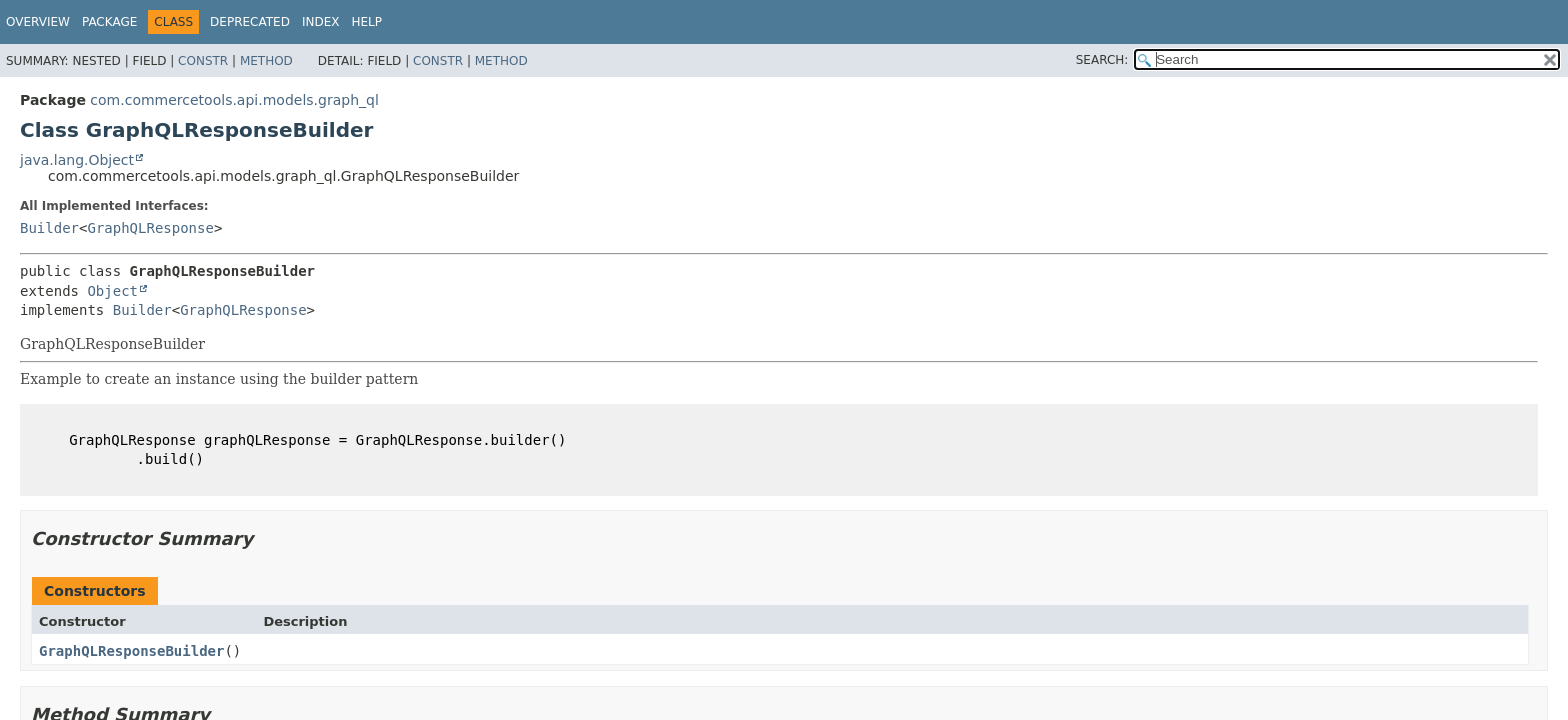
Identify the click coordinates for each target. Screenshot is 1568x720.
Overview (38, 22)
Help (366, 22)
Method (266, 61)
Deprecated (250, 22)
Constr (203, 61)
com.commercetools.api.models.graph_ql (234, 100)
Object (112, 291)
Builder (49, 228)
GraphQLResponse (150, 228)
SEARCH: (1102, 60)
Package (109, 22)
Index (321, 22)
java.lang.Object (77, 160)
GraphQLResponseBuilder (131, 651)
